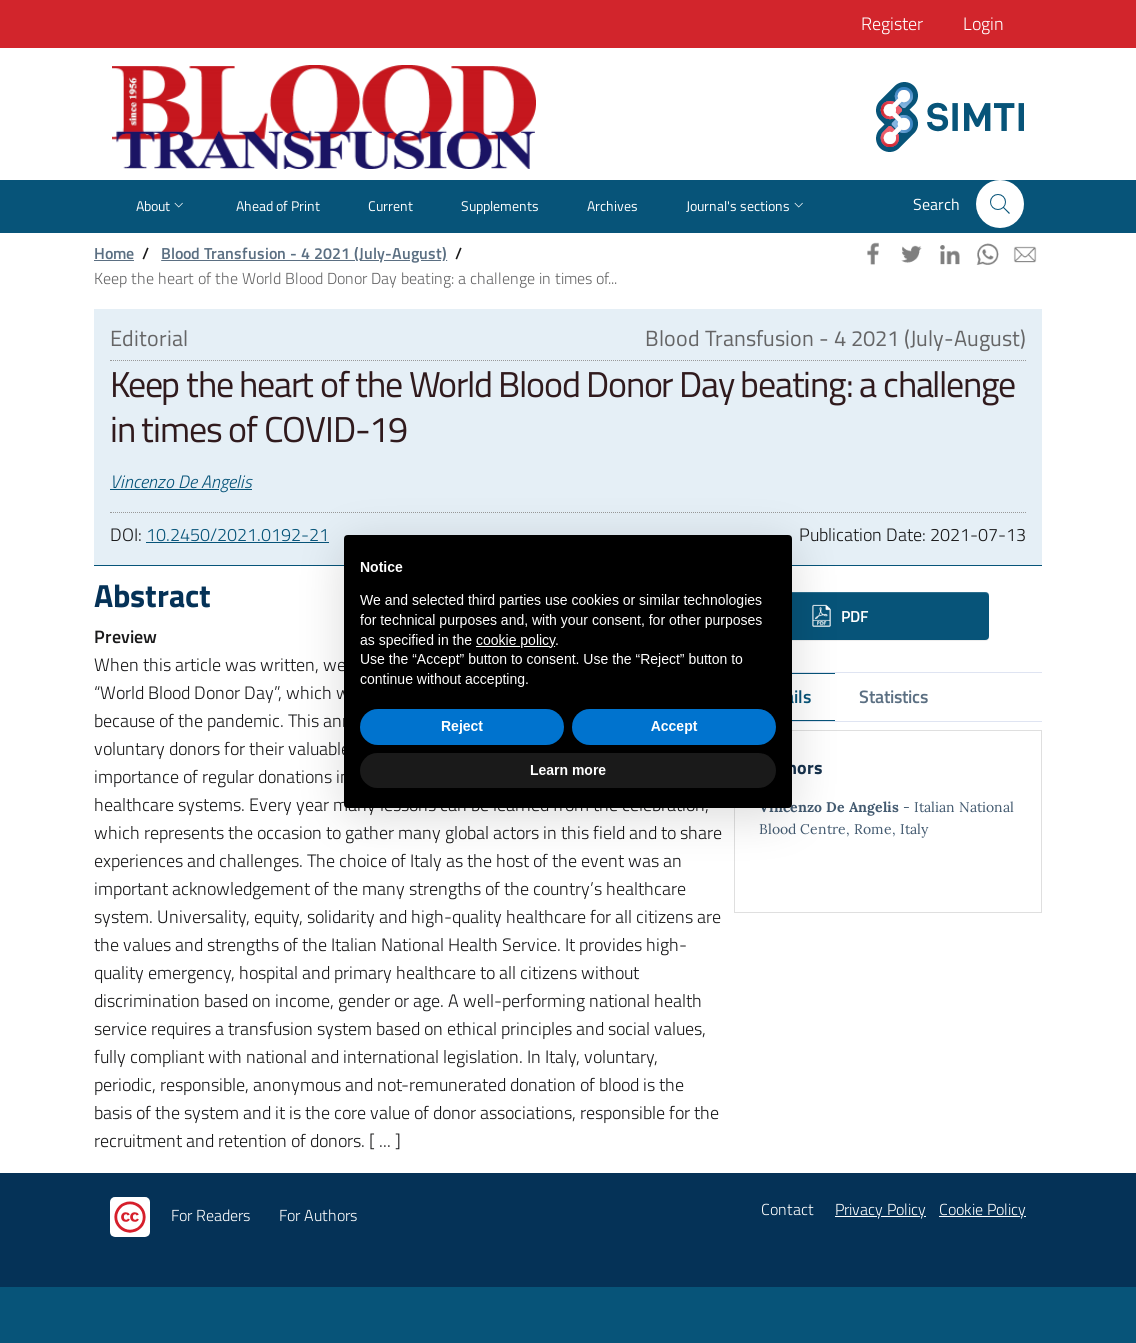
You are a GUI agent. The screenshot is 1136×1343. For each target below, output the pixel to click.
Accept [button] (674, 726)
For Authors (318, 1215)
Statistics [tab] (893, 696)
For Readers (210, 1215)
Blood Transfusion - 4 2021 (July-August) (304, 253)
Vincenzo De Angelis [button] (181, 481)
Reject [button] (462, 726)
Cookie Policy (982, 1209)
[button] (1000, 204)
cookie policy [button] (515, 640)
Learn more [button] (568, 770)
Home (114, 253)
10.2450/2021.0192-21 (237, 534)
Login (983, 23)
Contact (787, 1209)
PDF (839, 616)
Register (892, 23)
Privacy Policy (880, 1209)
